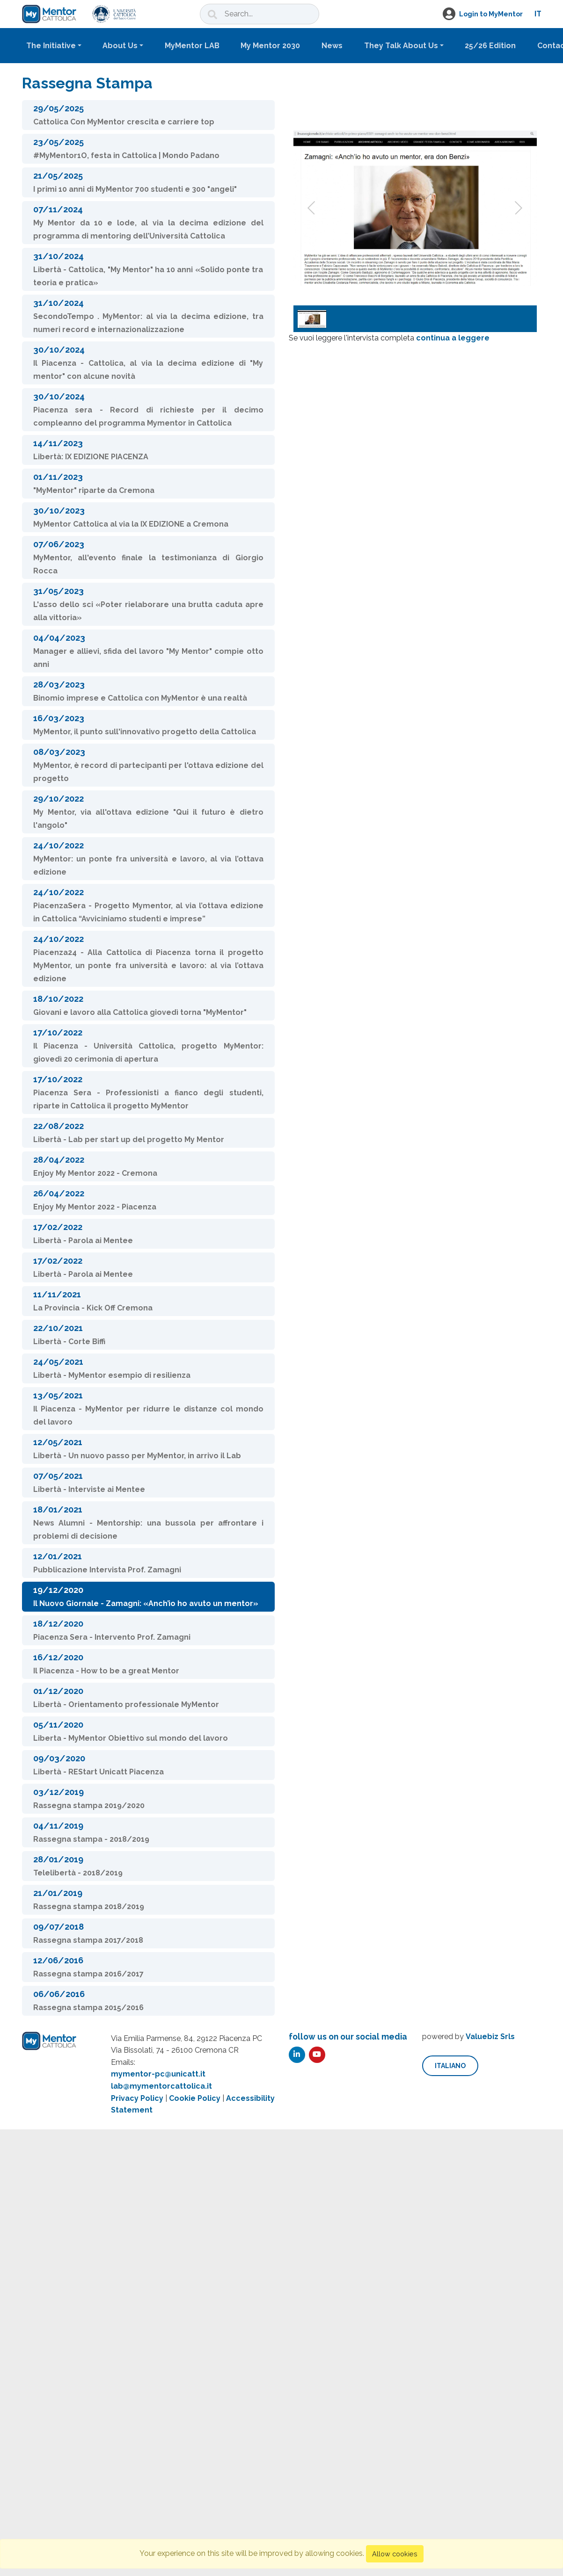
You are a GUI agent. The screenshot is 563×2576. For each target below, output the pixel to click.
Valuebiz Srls (490, 2036)
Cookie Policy (194, 2098)
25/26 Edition (490, 45)
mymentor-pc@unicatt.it (158, 2073)
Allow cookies (394, 2554)
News (332, 45)
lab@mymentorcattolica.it (161, 2086)
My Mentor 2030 (270, 45)
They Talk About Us (401, 45)
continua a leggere (453, 337)
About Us (120, 45)
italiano (450, 2065)
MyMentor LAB (192, 45)
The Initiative (51, 45)
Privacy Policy (137, 2098)
